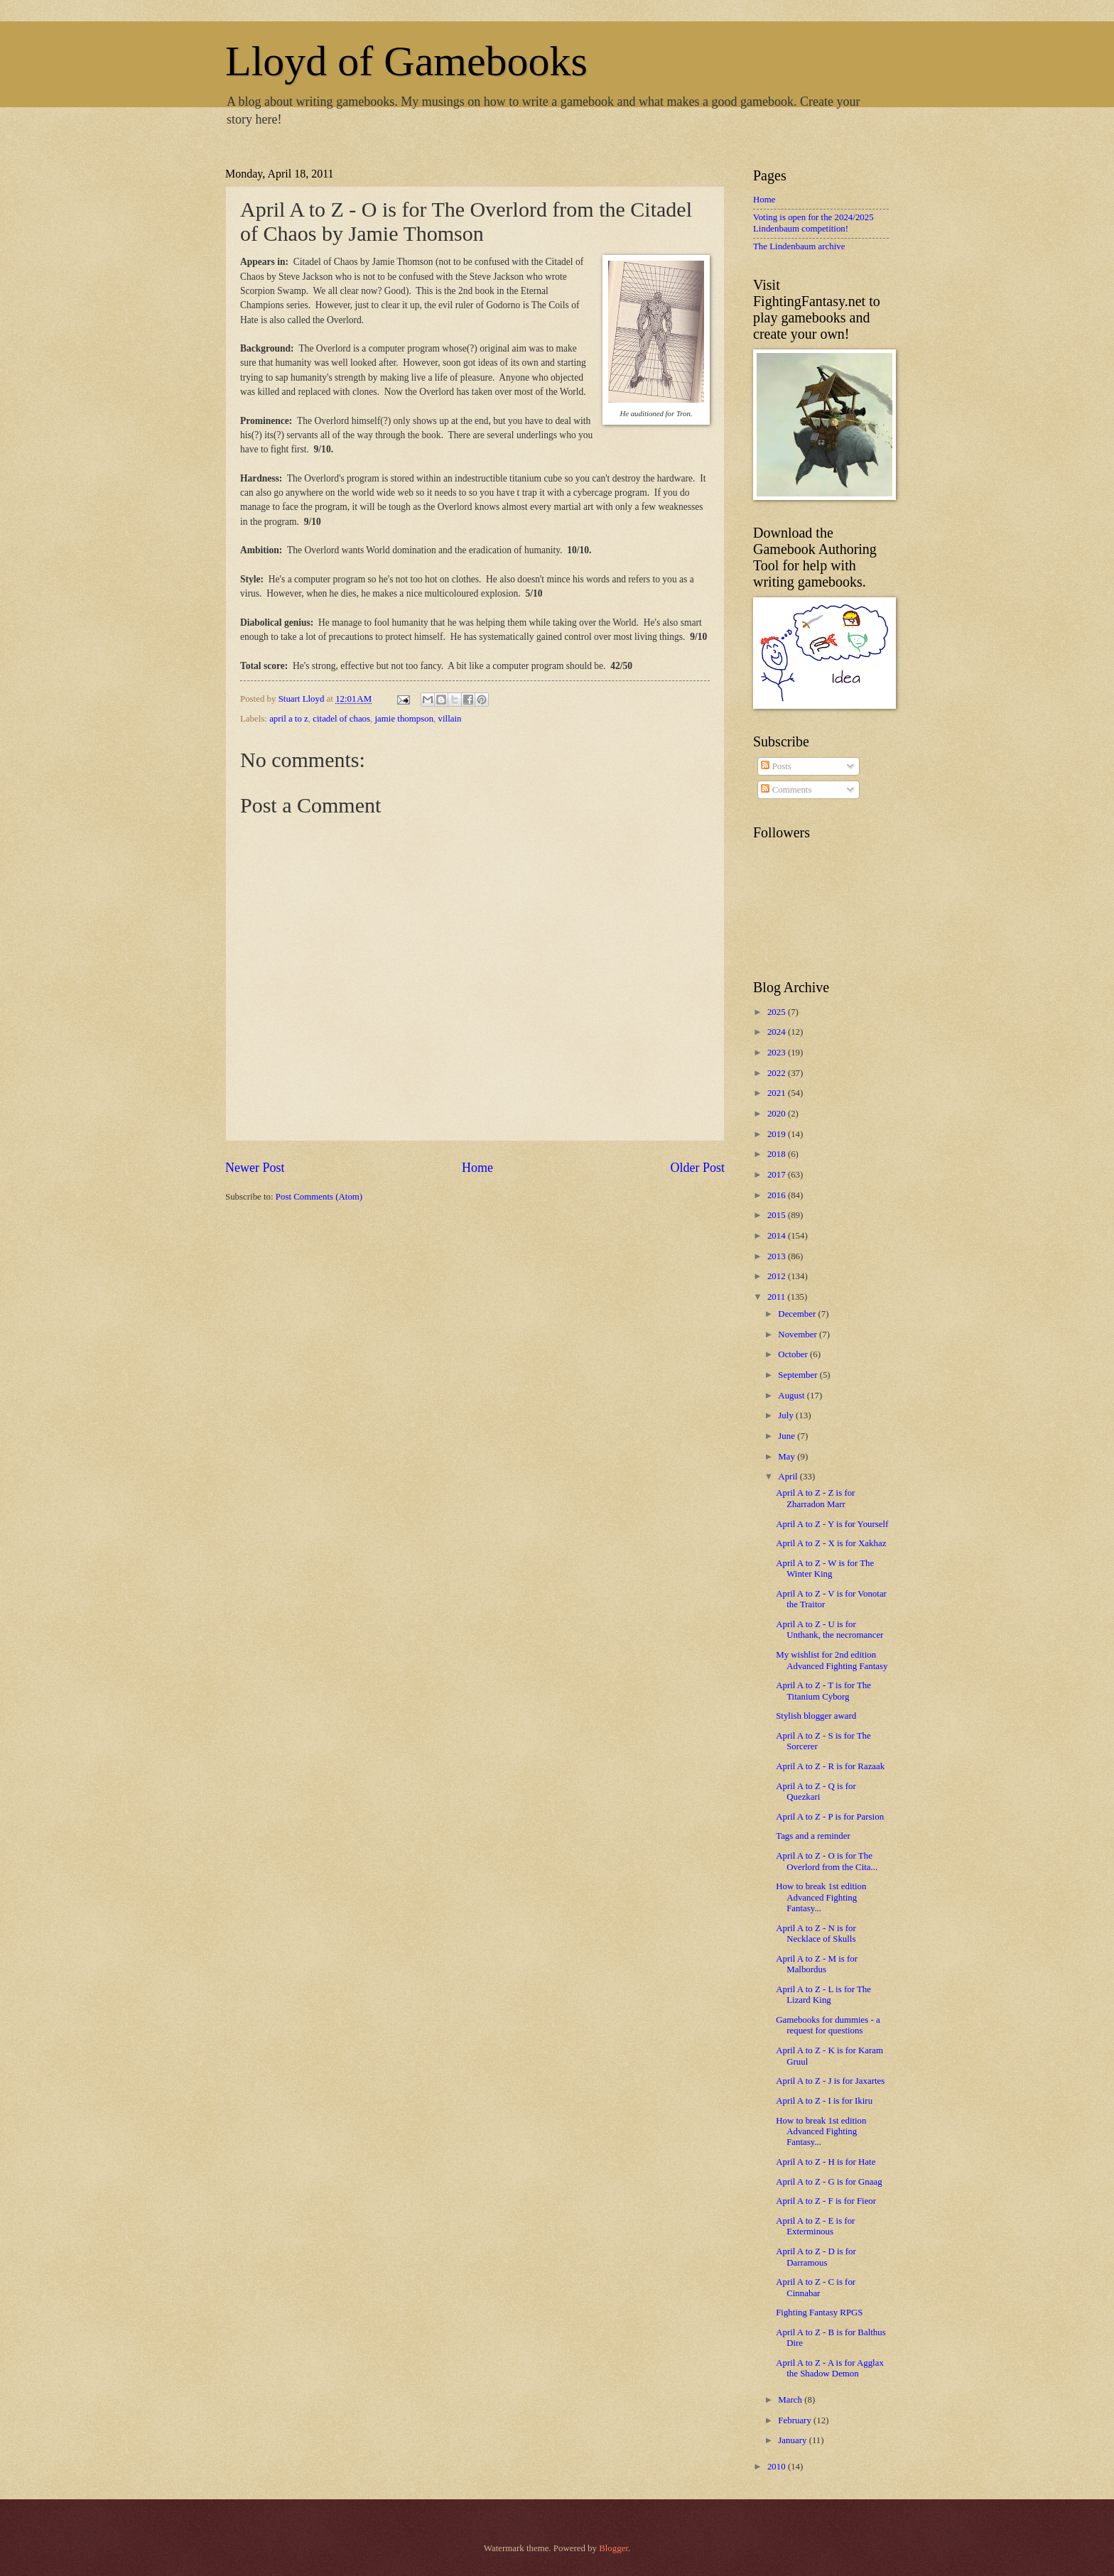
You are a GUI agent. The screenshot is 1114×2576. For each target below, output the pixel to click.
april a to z (288, 719)
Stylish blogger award (816, 1716)
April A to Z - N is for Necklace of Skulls (816, 1933)
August (792, 1396)
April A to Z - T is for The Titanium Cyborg (823, 1690)
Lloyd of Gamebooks (406, 61)
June (787, 1436)
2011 (777, 1297)
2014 (777, 1236)
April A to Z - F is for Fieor (826, 2201)
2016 (777, 1195)
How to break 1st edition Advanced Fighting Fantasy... (821, 1897)
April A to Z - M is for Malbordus (817, 1964)
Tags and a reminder (813, 1836)
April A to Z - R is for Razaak (830, 1766)
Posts (776, 766)
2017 (777, 1175)
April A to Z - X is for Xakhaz (831, 1543)
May (787, 1457)
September (798, 1375)
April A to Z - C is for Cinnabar (815, 2287)
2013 (777, 1256)
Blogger (613, 2548)
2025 (777, 1012)
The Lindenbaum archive (799, 246)
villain (450, 719)
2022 (777, 1073)
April (788, 1477)
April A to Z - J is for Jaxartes (830, 2081)
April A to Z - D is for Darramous (816, 2256)
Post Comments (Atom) (319, 1197)
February (795, 2420)
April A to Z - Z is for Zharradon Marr (815, 1498)
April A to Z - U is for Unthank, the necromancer (829, 1629)
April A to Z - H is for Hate (825, 2162)
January (793, 2440)
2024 (777, 1032)
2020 (777, 1114)
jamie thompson (404, 719)
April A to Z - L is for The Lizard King (823, 1994)
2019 (777, 1134)
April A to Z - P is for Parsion (830, 1817)
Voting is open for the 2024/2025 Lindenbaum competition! (813, 222)
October (794, 1354)
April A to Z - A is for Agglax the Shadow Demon (830, 2368)
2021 (777, 1093)
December (798, 1314)
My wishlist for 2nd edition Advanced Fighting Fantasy (831, 1660)
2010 (777, 2467)
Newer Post (255, 1168)
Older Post (697, 1168)
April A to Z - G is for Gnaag (829, 2182)
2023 (777, 1053)
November (798, 1334)
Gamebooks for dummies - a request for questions (828, 2025)
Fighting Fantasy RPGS (819, 2312)
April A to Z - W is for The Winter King (825, 1568)
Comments (786, 790)
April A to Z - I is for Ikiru (824, 2101)
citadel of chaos (341, 719)
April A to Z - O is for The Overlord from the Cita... (826, 1861)
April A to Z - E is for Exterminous (815, 2226)
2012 (777, 1276)
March (791, 2400)
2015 (777, 1215)
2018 (777, 1154)
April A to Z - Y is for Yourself (832, 1524)
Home (477, 1168)
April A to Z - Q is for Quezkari (816, 1791)
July (787, 1415)
